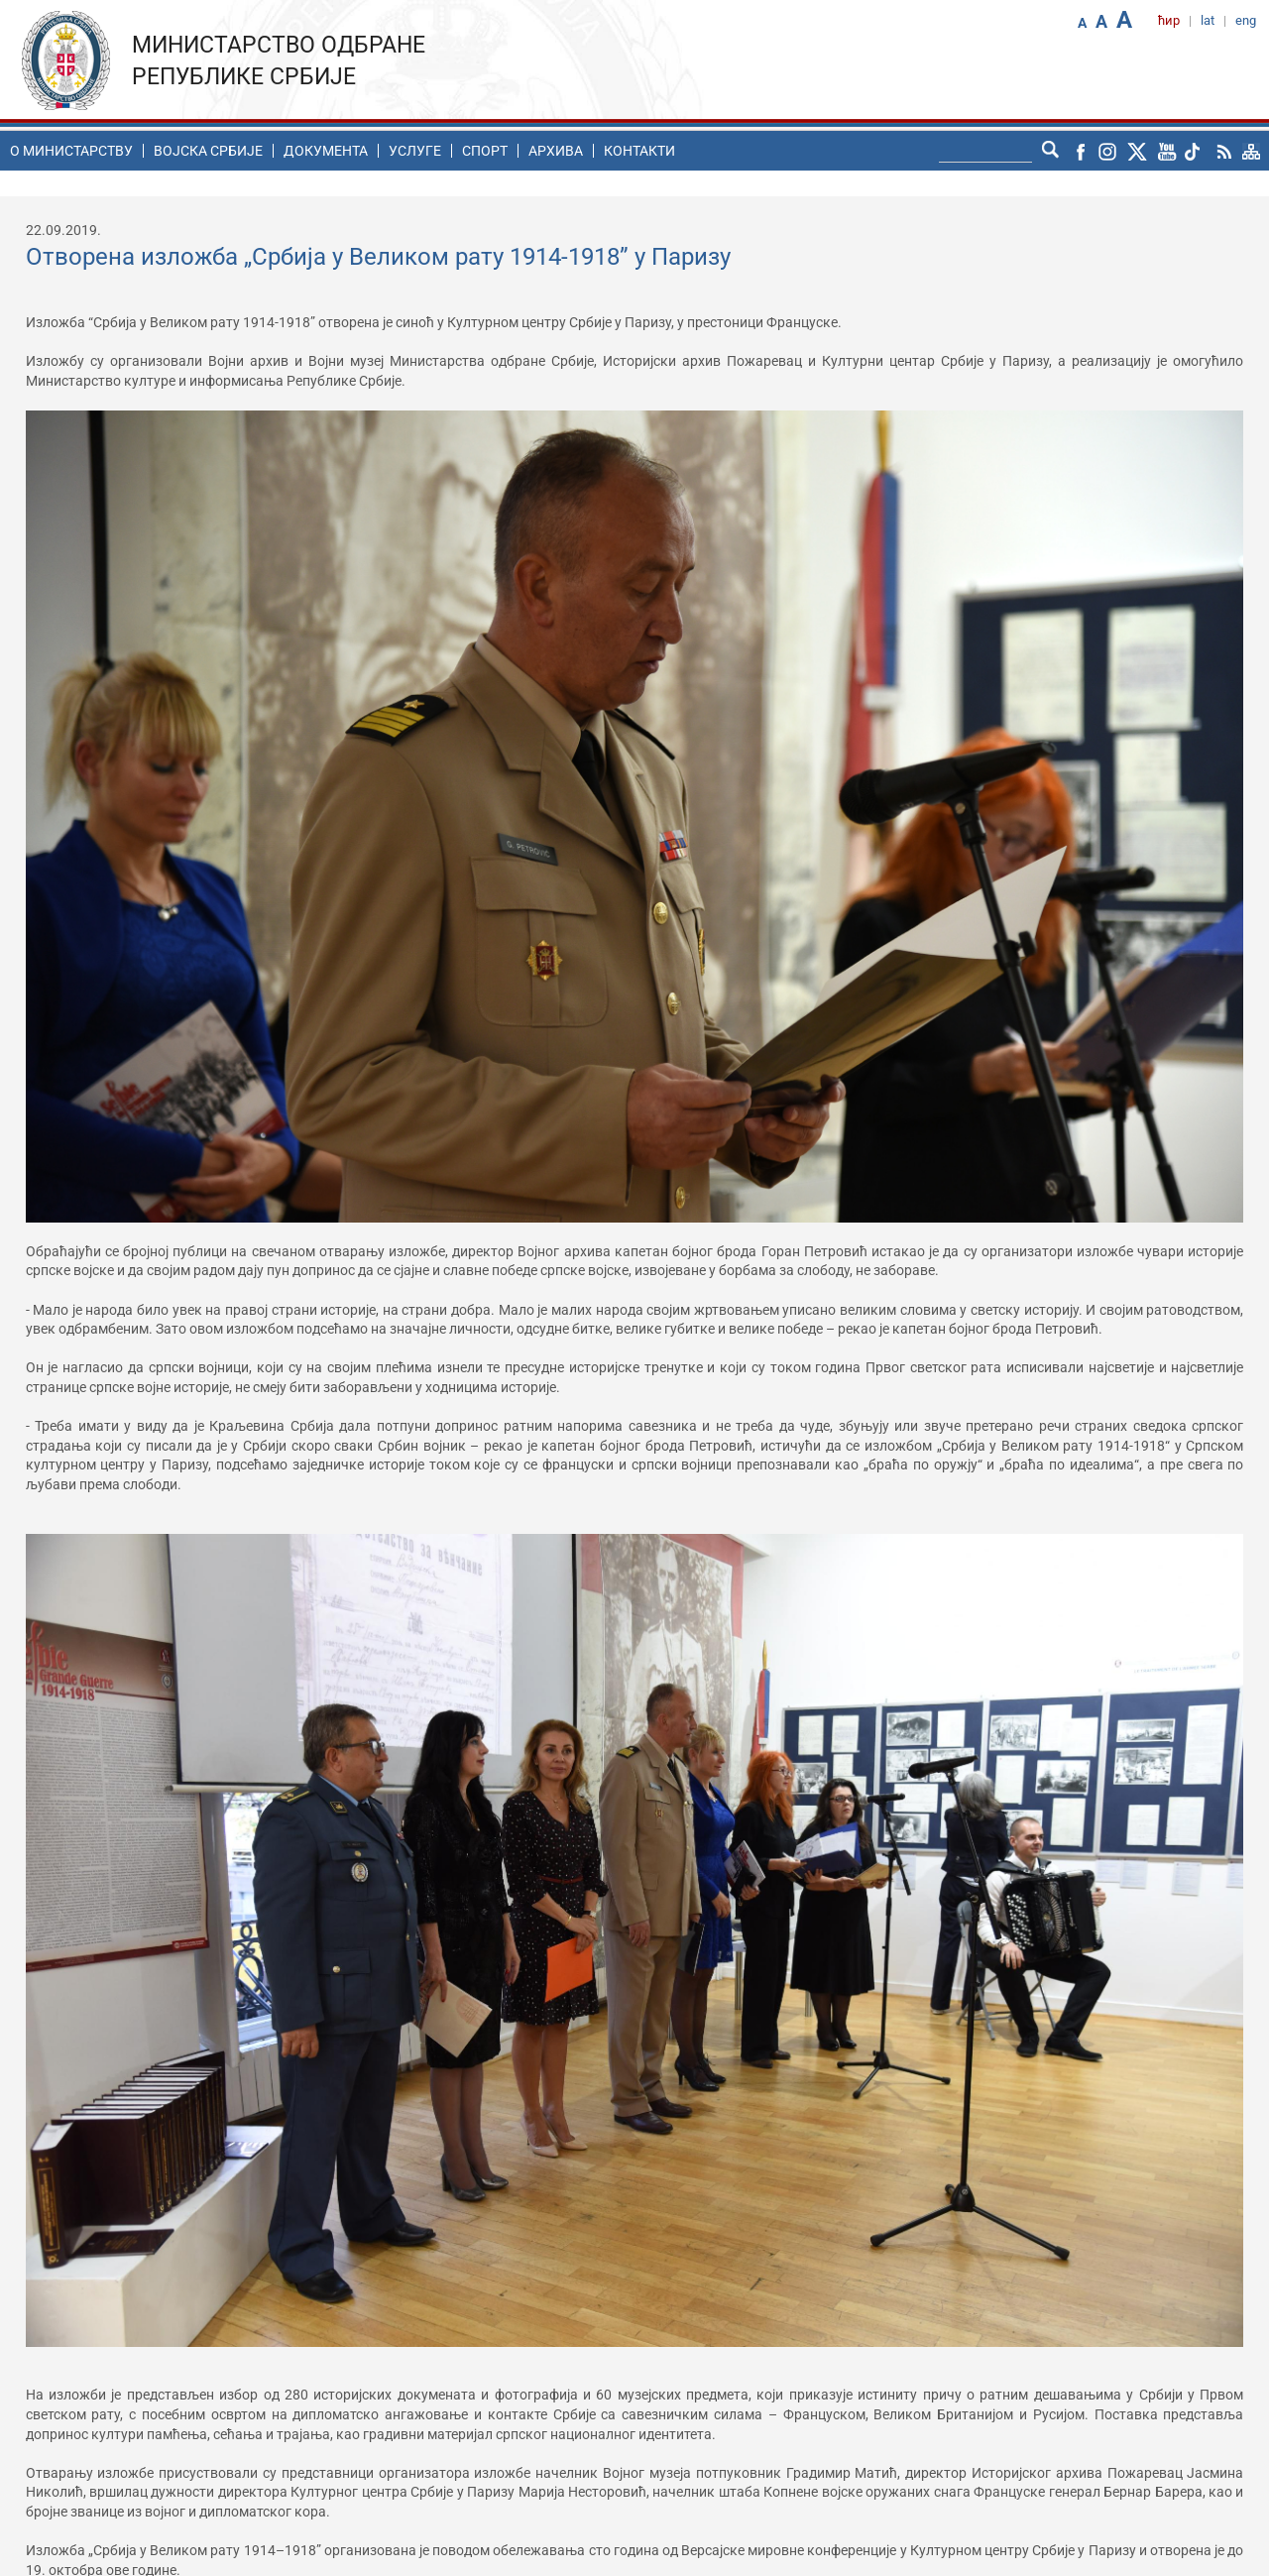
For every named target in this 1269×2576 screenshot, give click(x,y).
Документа (326, 151)
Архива (555, 151)
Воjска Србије (208, 151)
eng (1245, 20)
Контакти (639, 151)
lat (1207, 20)
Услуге (415, 151)
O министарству (71, 151)
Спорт (485, 151)
